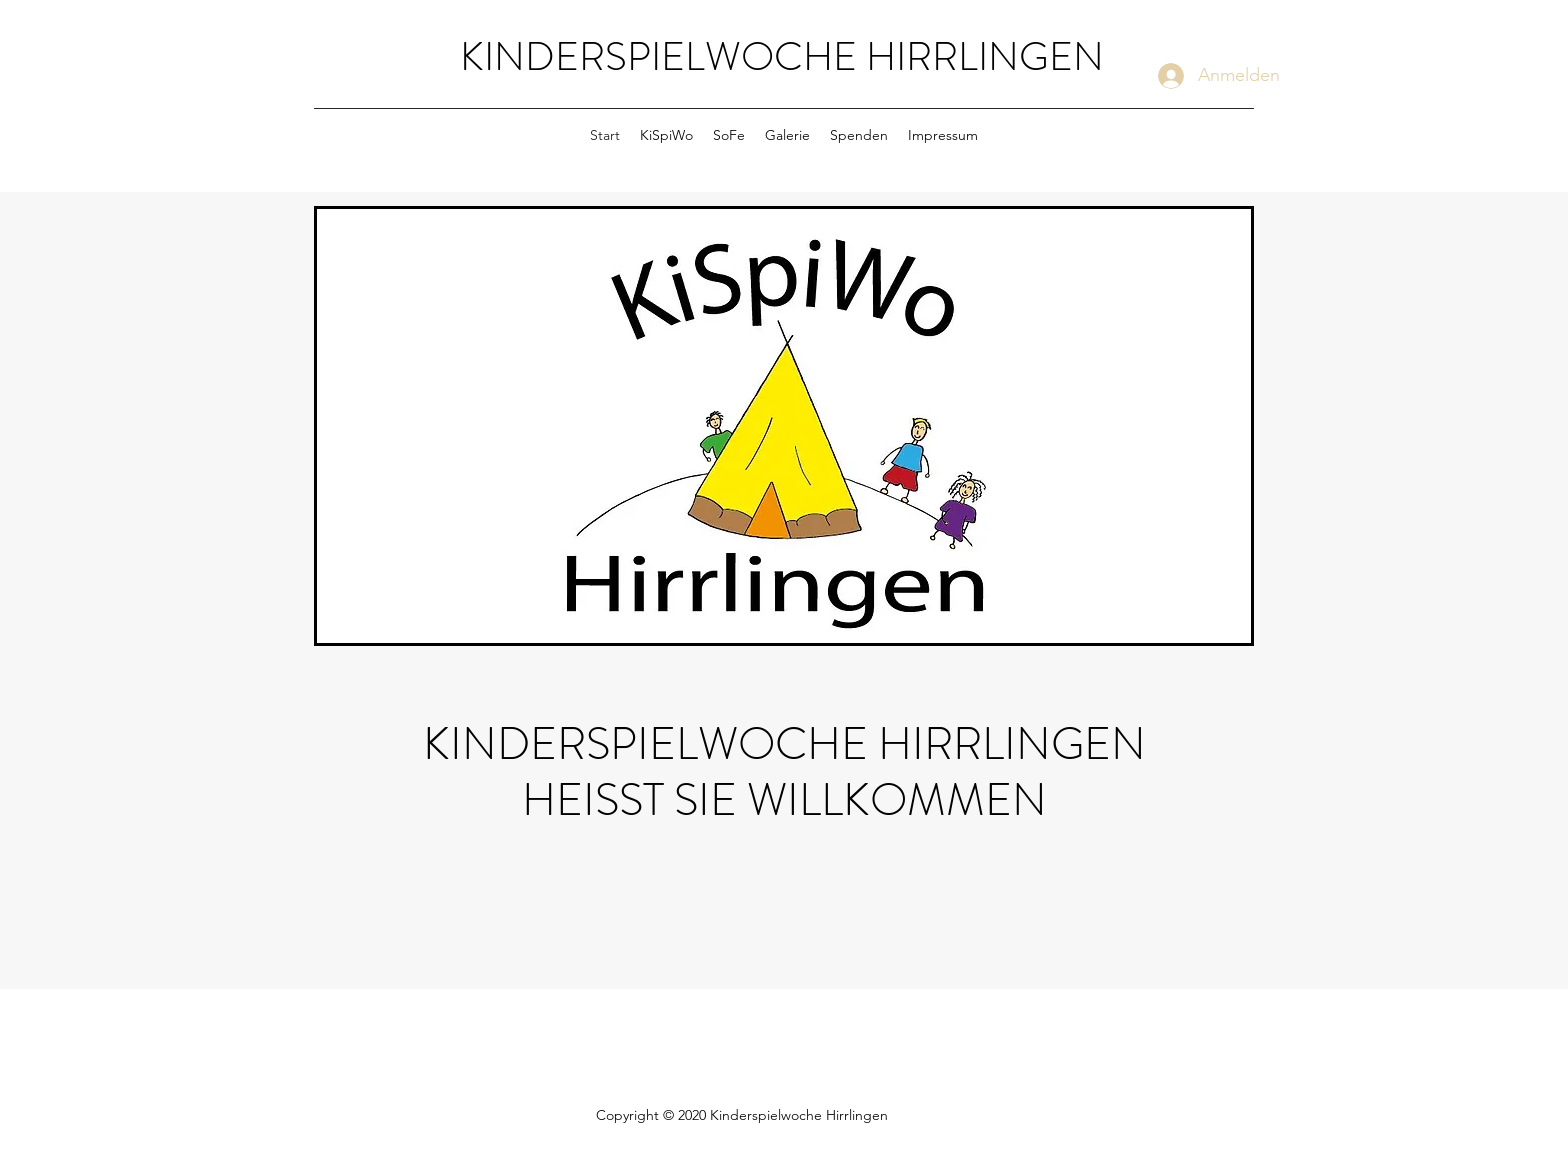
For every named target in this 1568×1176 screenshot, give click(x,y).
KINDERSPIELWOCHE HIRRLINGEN (782, 56)
